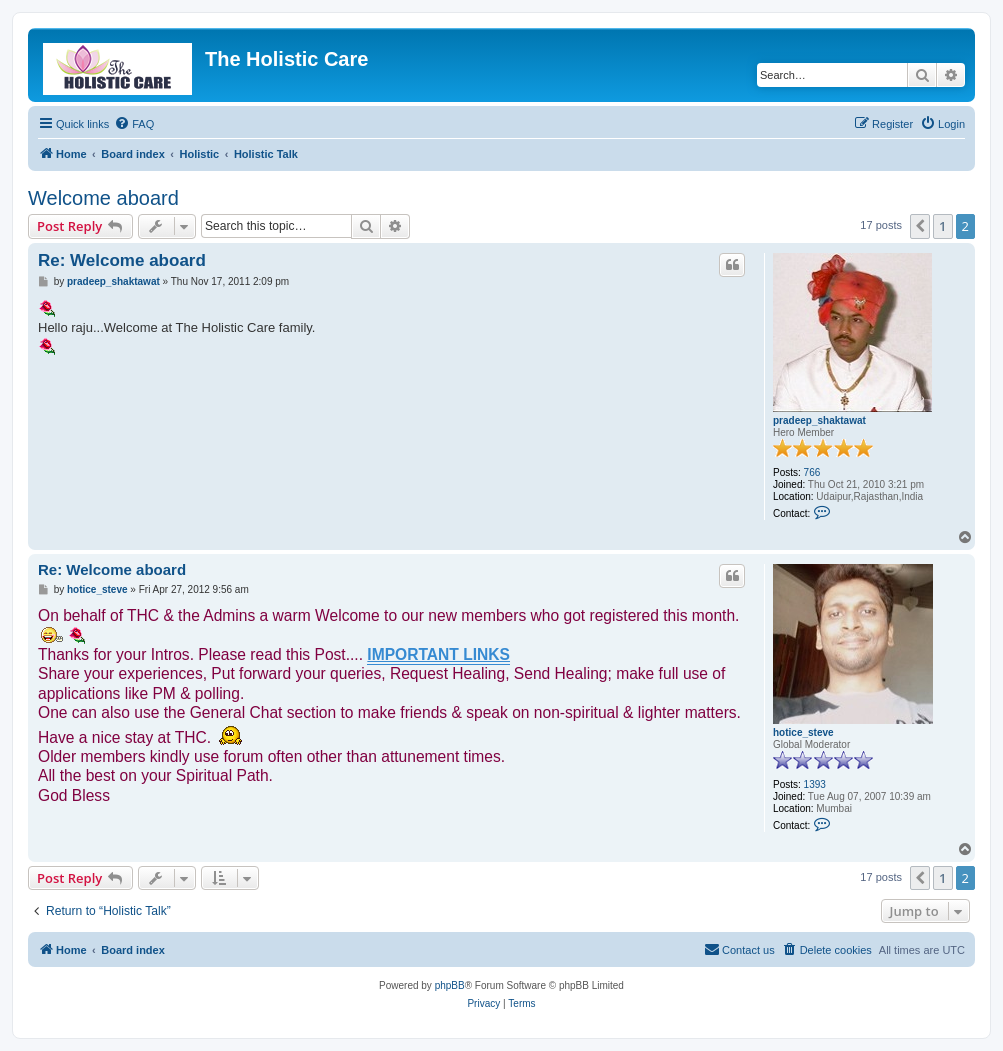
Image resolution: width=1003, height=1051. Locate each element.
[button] (920, 226)
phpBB (450, 985)
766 (812, 472)
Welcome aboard (103, 198)
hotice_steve (803, 732)
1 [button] (942, 226)
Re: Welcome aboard (122, 260)
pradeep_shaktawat (819, 420)
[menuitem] (134, 124)
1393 (815, 784)
